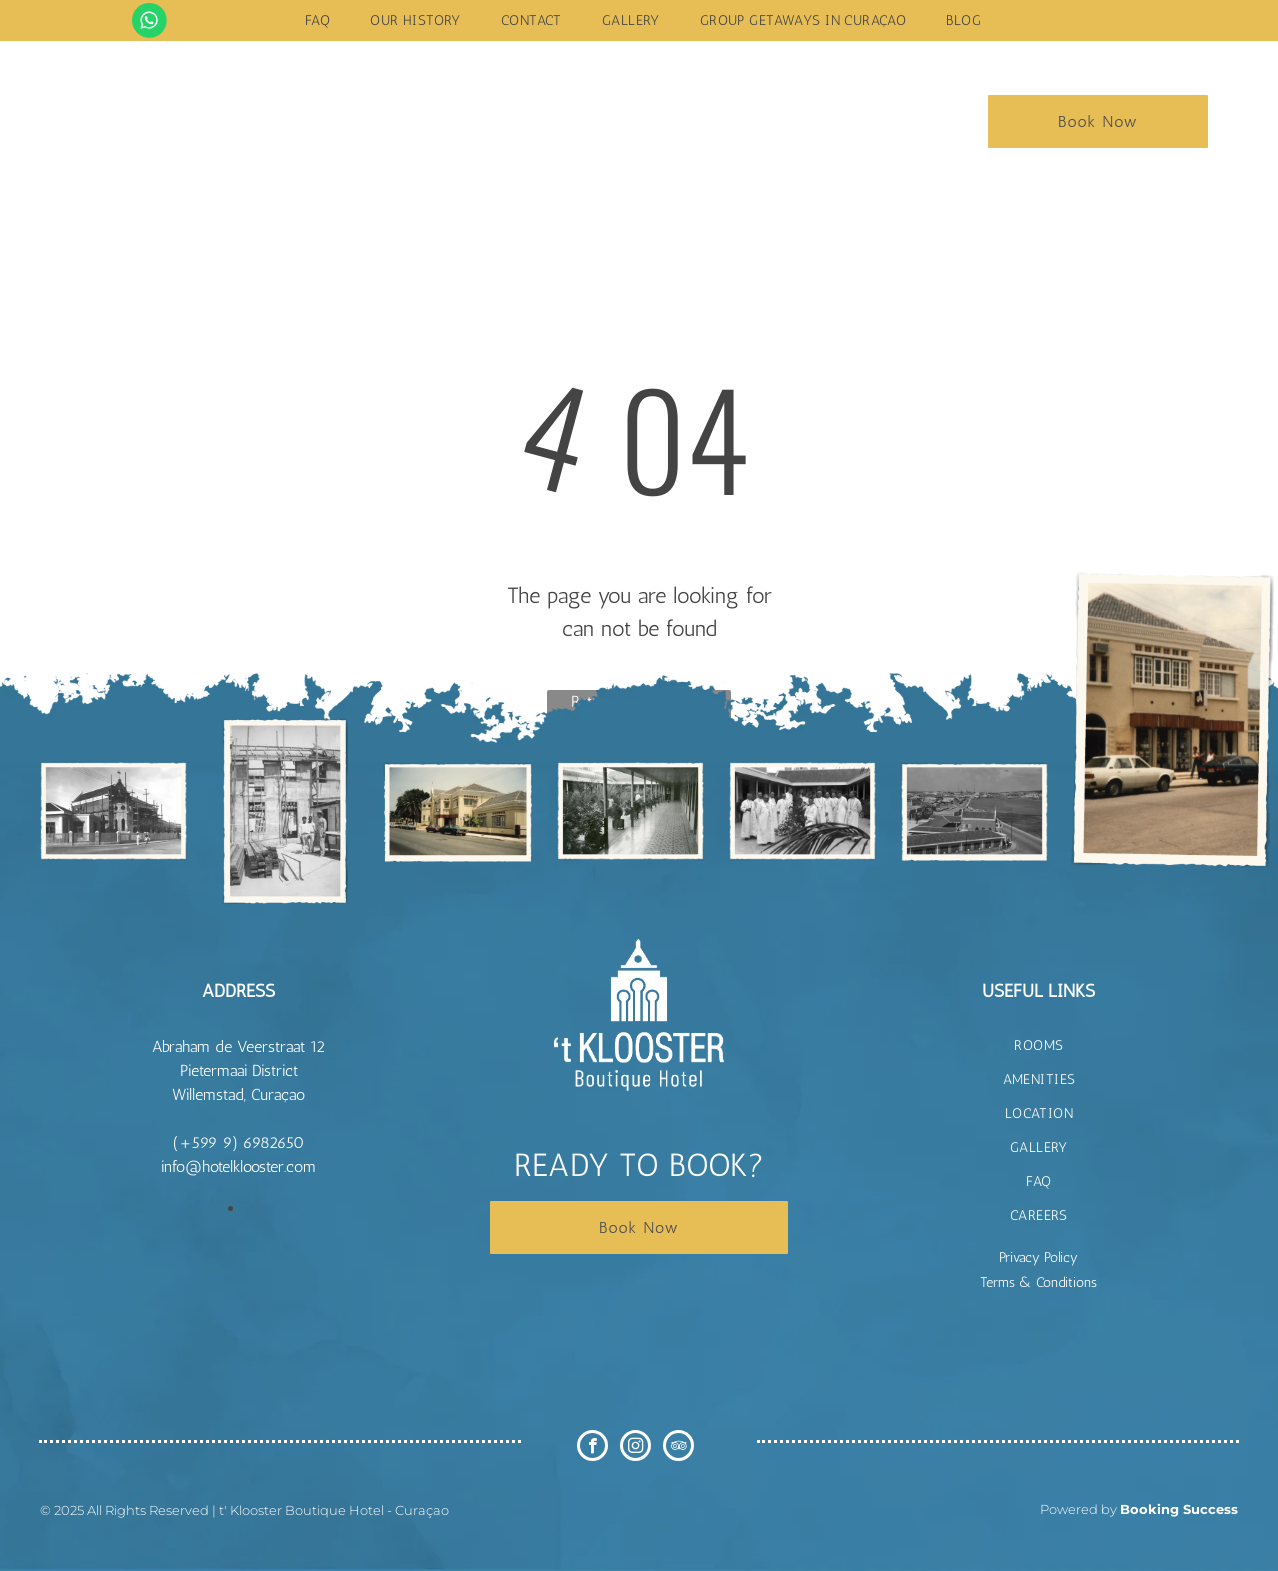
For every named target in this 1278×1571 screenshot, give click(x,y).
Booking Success (1179, 1509)
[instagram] (635, 1448)
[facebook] (592, 1448)
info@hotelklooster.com (238, 1166)
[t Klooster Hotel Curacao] (113, 811)
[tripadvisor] (678, 1448)
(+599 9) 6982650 (238, 1142)
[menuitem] (317, 20)
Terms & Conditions (1038, 1282)
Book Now (1098, 121)
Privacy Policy (1038, 1257)
